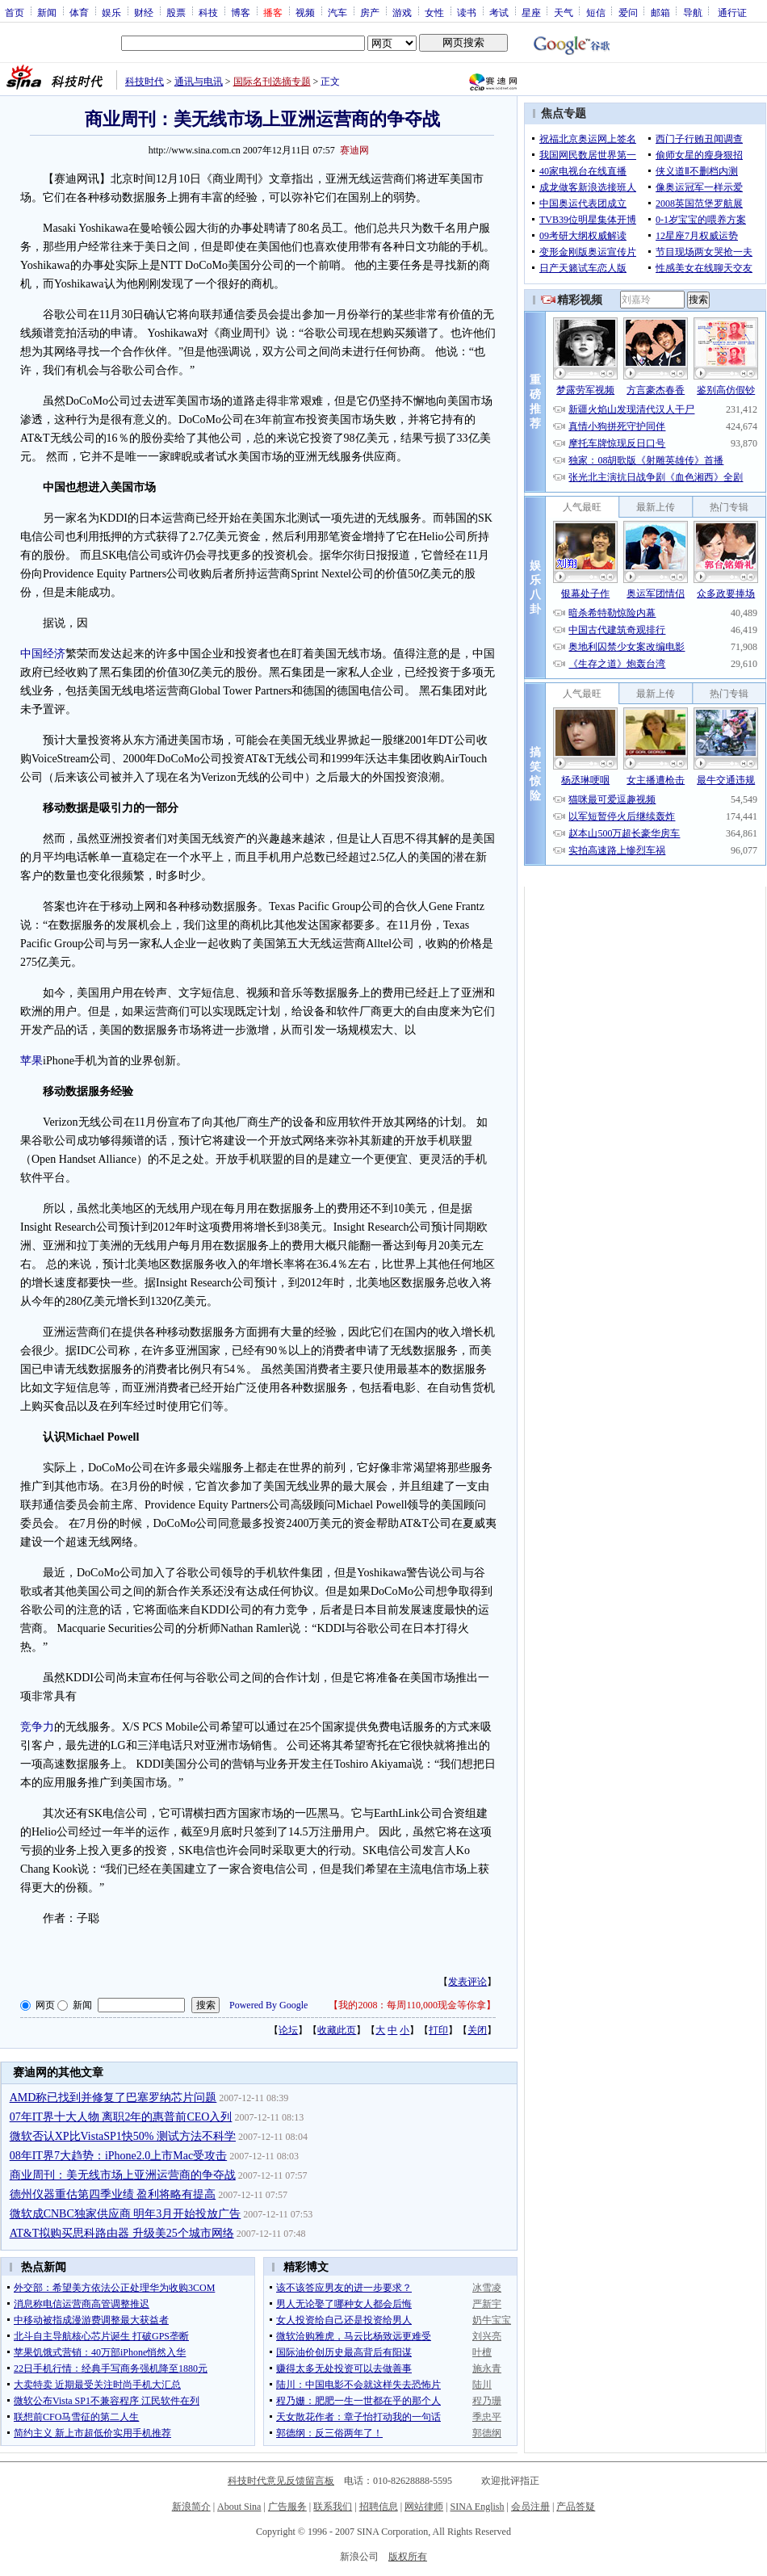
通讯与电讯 (198, 81)
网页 (45, 2005)
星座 (531, 12)
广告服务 (287, 2506)
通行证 (732, 12)
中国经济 (42, 654)
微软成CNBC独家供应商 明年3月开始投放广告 (125, 2214)
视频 (305, 12)
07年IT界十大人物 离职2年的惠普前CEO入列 (121, 2117)
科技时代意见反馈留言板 (281, 2480)
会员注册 (530, 2506)
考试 (499, 12)
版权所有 (407, 2556)
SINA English (477, 2506)
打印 (438, 2030)
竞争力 (37, 1727)
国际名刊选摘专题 (272, 81)
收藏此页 (336, 2030)
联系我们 (332, 2506)
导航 (692, 12)
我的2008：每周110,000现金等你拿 (412, 2005)
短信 (596, 12)
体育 (79, 12)
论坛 (288, 2030)
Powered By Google (268, 2005)
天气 (563, 12)
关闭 (477, 2030)
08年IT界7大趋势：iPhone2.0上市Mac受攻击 (118, 2156)
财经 (143, 12)
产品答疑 (575, 2506)
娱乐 (111, 12)
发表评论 (467, 1981)
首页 (14, 12)
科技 (208, 12)
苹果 (31, 1061)
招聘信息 (378, 2506)
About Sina (239, 2506)
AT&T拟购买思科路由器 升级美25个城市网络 (122, 2233)
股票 (176, 12)
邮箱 (660, 12)
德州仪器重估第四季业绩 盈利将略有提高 (113, 2194)
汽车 (337, 12)
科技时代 (144, 81)
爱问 (628, 12)
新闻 (47, 12)
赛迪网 (354, 150)
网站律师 (423, 2506)
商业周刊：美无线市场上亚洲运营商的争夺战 (123, 2175)
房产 (369, 12)
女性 (434, 12)
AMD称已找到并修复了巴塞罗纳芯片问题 (113, 2097)
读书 (466, 12)
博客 (240, 12)
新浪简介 (191, 2506)
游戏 (402, 12)
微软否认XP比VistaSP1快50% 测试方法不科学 (123, 2136)
